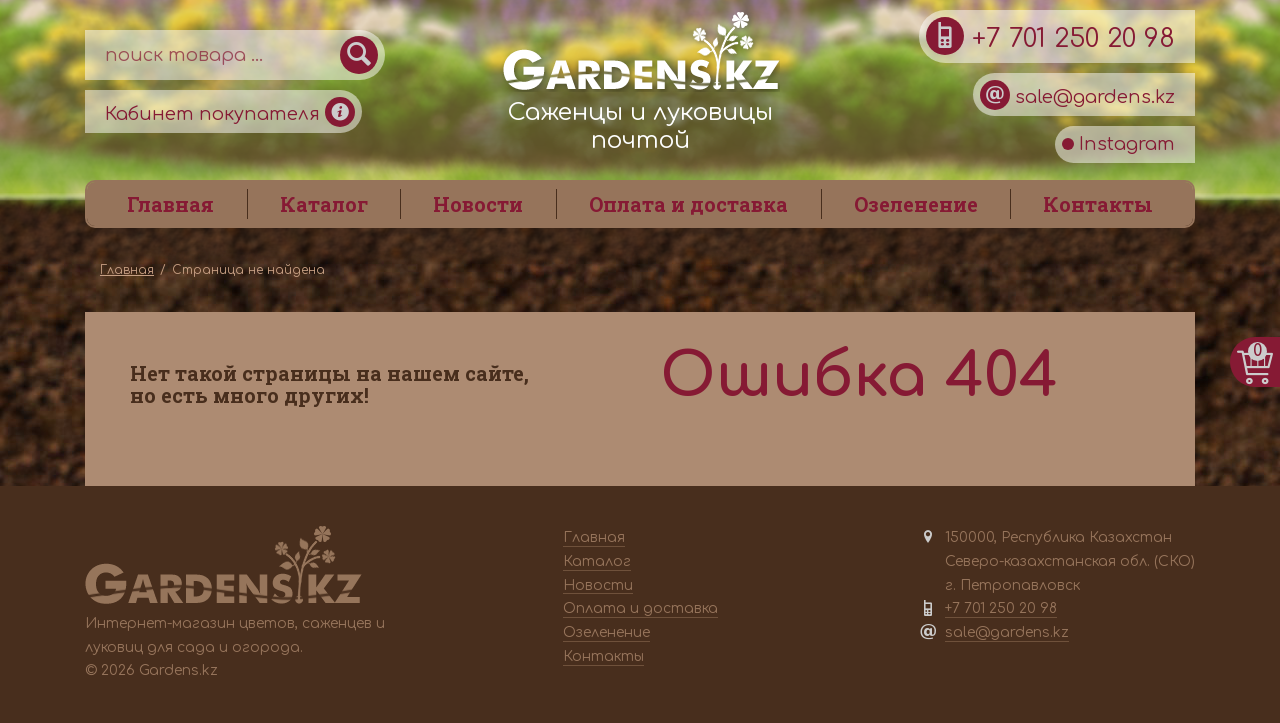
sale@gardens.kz (1077, 95)
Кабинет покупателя (230, 112)
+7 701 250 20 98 (1050, 36)
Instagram (1118, 144)
